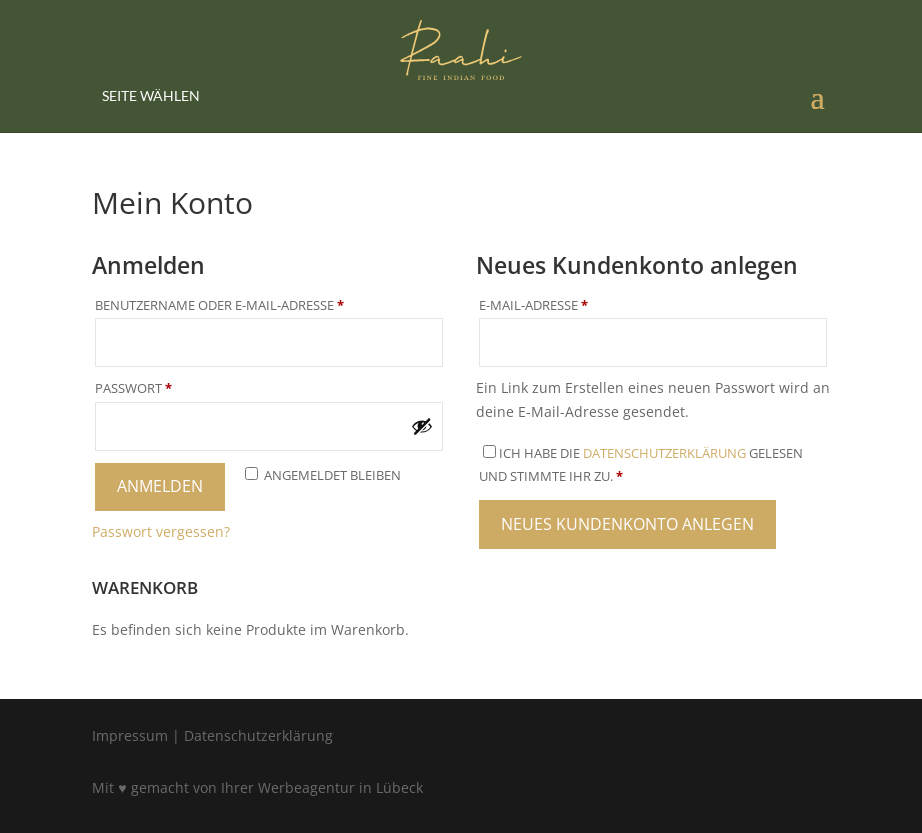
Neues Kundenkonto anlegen (627, 524)
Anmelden (160, 486)
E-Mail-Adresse (579, 305)
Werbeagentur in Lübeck (340, 787)
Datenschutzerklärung (664, 453)
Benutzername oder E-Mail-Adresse (265, 305)
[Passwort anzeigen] (422, 426)
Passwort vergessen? (161, 531)
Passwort (179, 388)
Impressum (130, 735)
